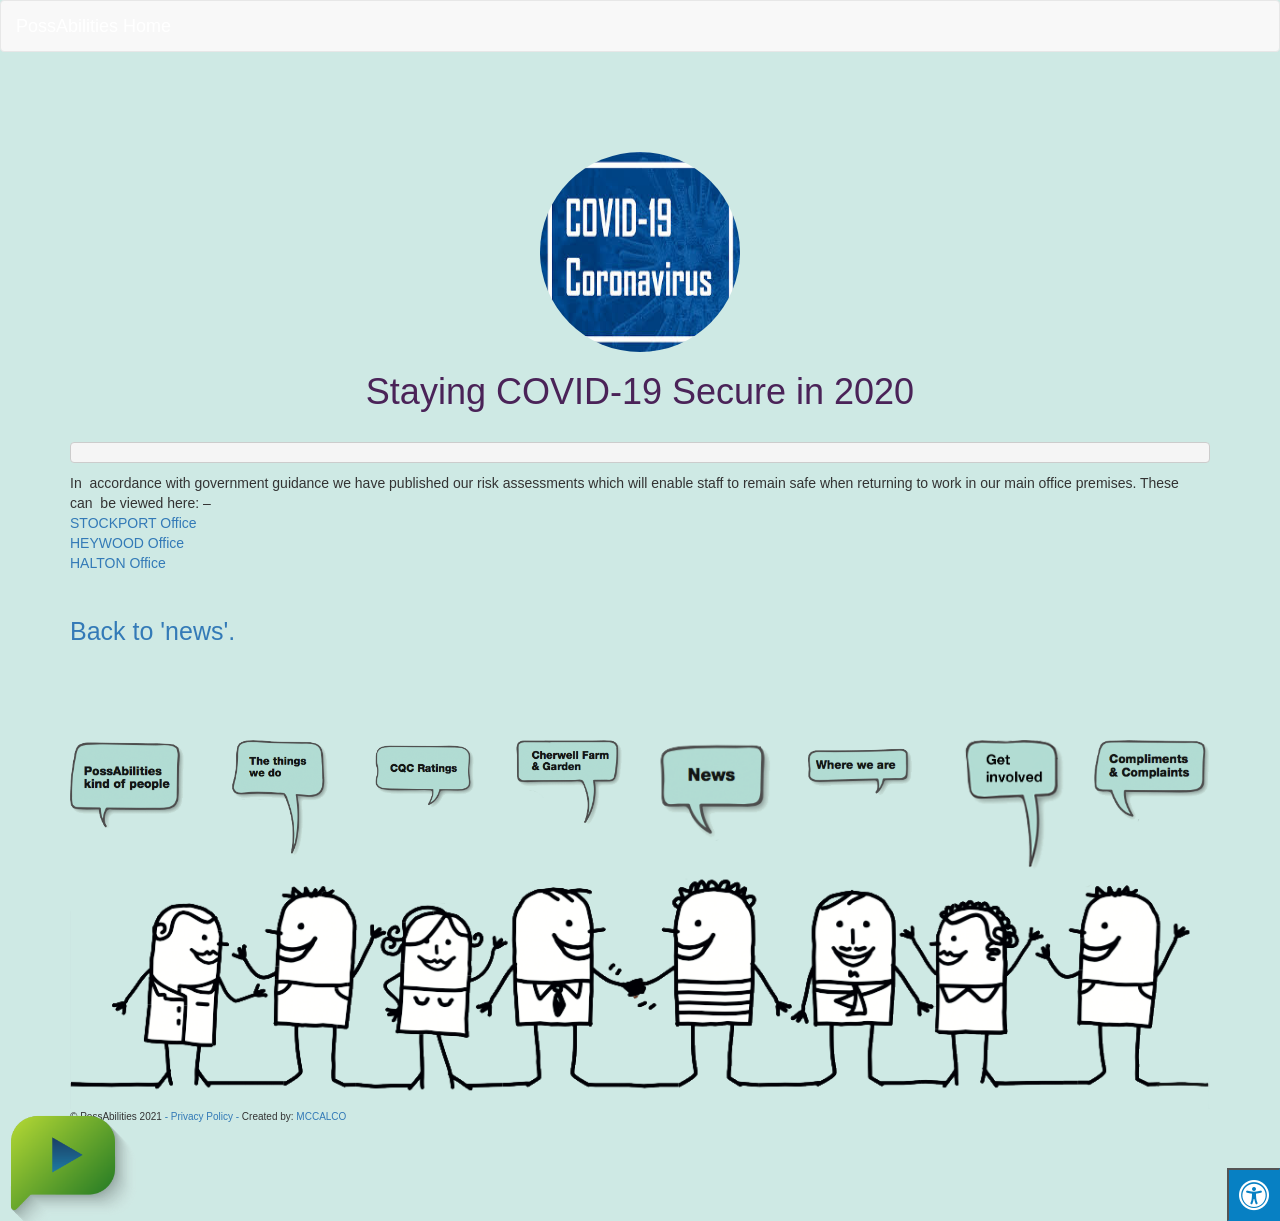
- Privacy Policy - (202, 1116)
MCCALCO (321, 1116)
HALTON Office (118, 563)
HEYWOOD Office (127, 543)
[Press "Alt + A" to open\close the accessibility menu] (1253, 1194)
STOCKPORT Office (133, 523)
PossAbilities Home (93, 26)
